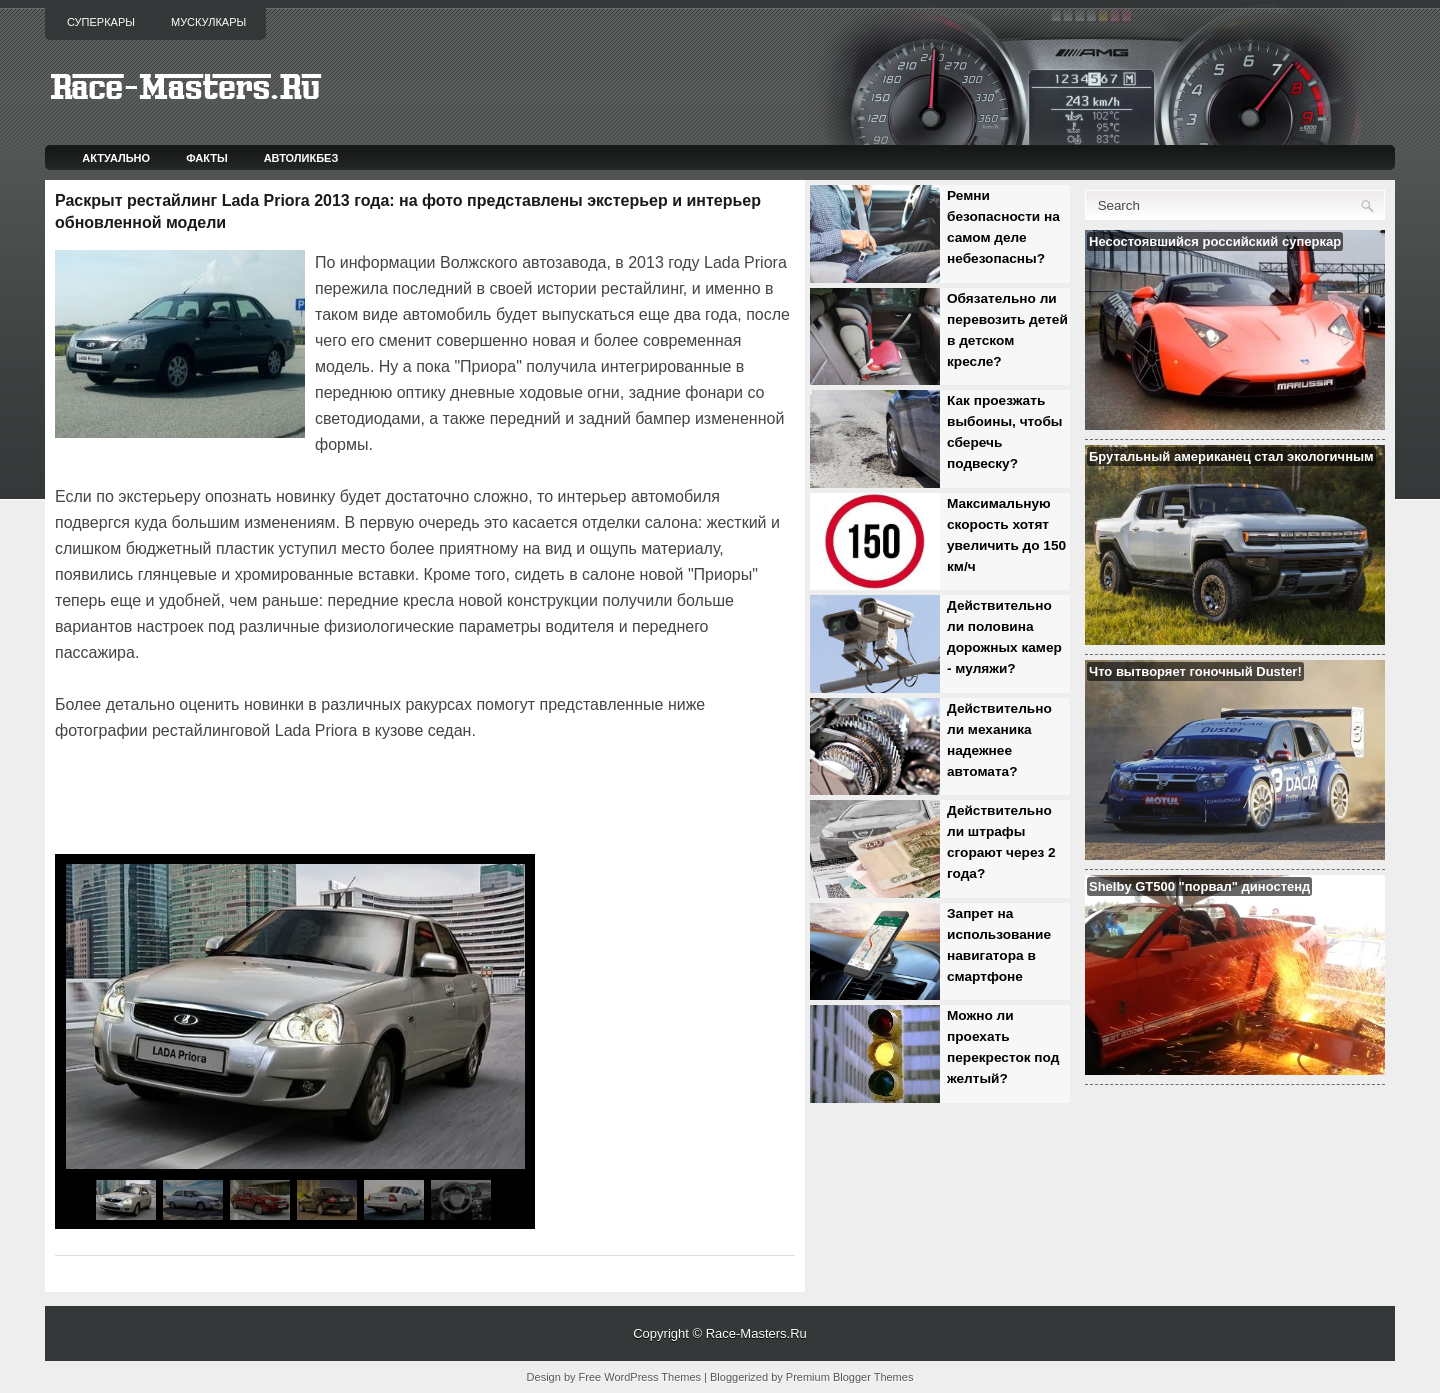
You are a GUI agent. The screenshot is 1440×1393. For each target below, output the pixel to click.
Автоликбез (301, 158)
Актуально (116, 158)
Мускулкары (208, 22)
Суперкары (101, 22)
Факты (207, 158)
